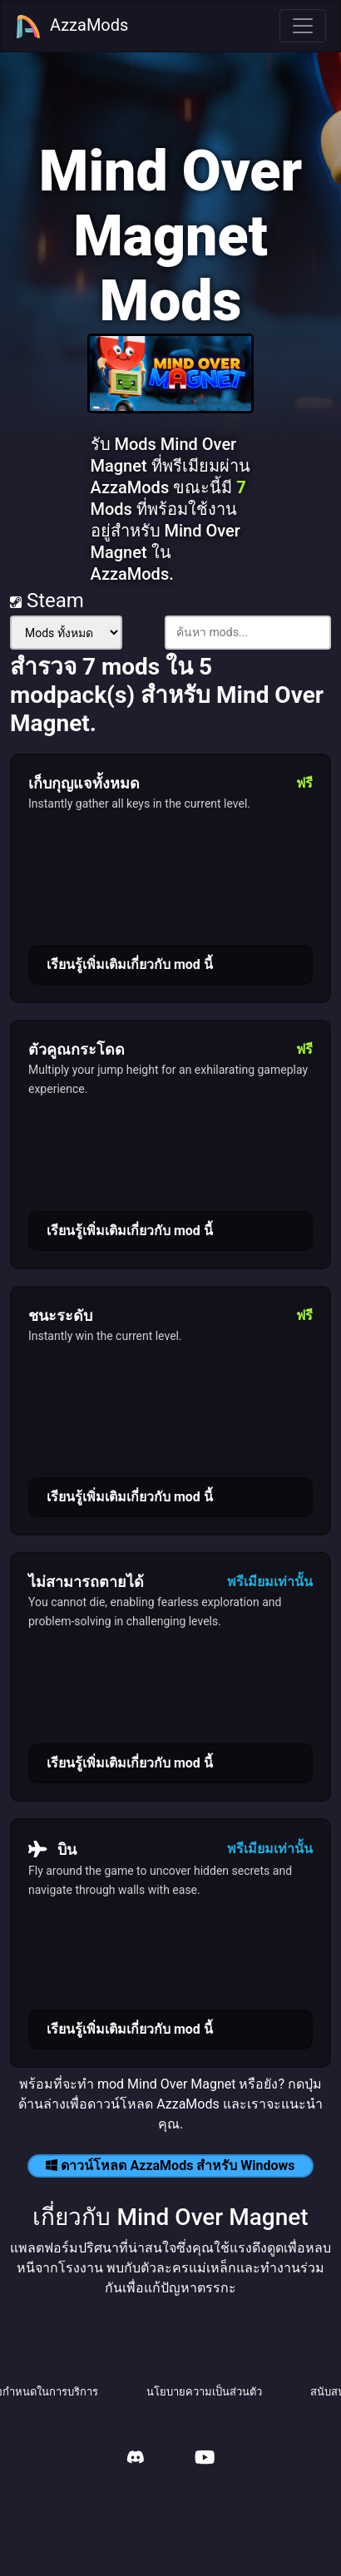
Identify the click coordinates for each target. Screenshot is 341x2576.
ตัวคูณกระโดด (76, 1049)
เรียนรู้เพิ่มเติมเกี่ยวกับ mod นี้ (130, 964)
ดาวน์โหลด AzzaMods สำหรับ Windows (170, 2165)
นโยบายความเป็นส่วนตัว (204, 2392)
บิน (52, 1849)
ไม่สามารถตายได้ (86, 1581)
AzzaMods (71, 26)
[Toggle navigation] (302, 25)
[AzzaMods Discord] (135, 2459)
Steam (47, 600)
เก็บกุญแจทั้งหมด (84, 783)
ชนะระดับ (60, 1315)
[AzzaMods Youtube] (205, 2459)
